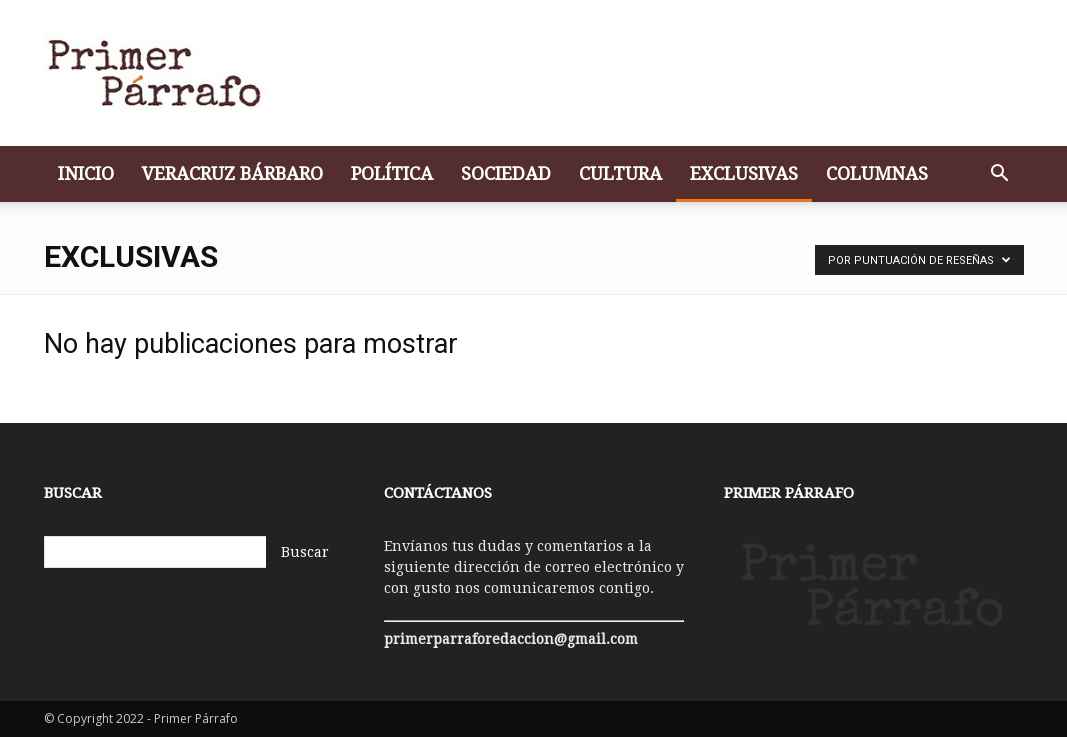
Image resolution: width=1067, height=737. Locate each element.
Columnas (877, 173)
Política (392, 173)
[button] (1000, 175)
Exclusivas (744, 173)
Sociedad (506, 173)
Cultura (620, 173)
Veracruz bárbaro (232, 173)
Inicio (86, 173)
